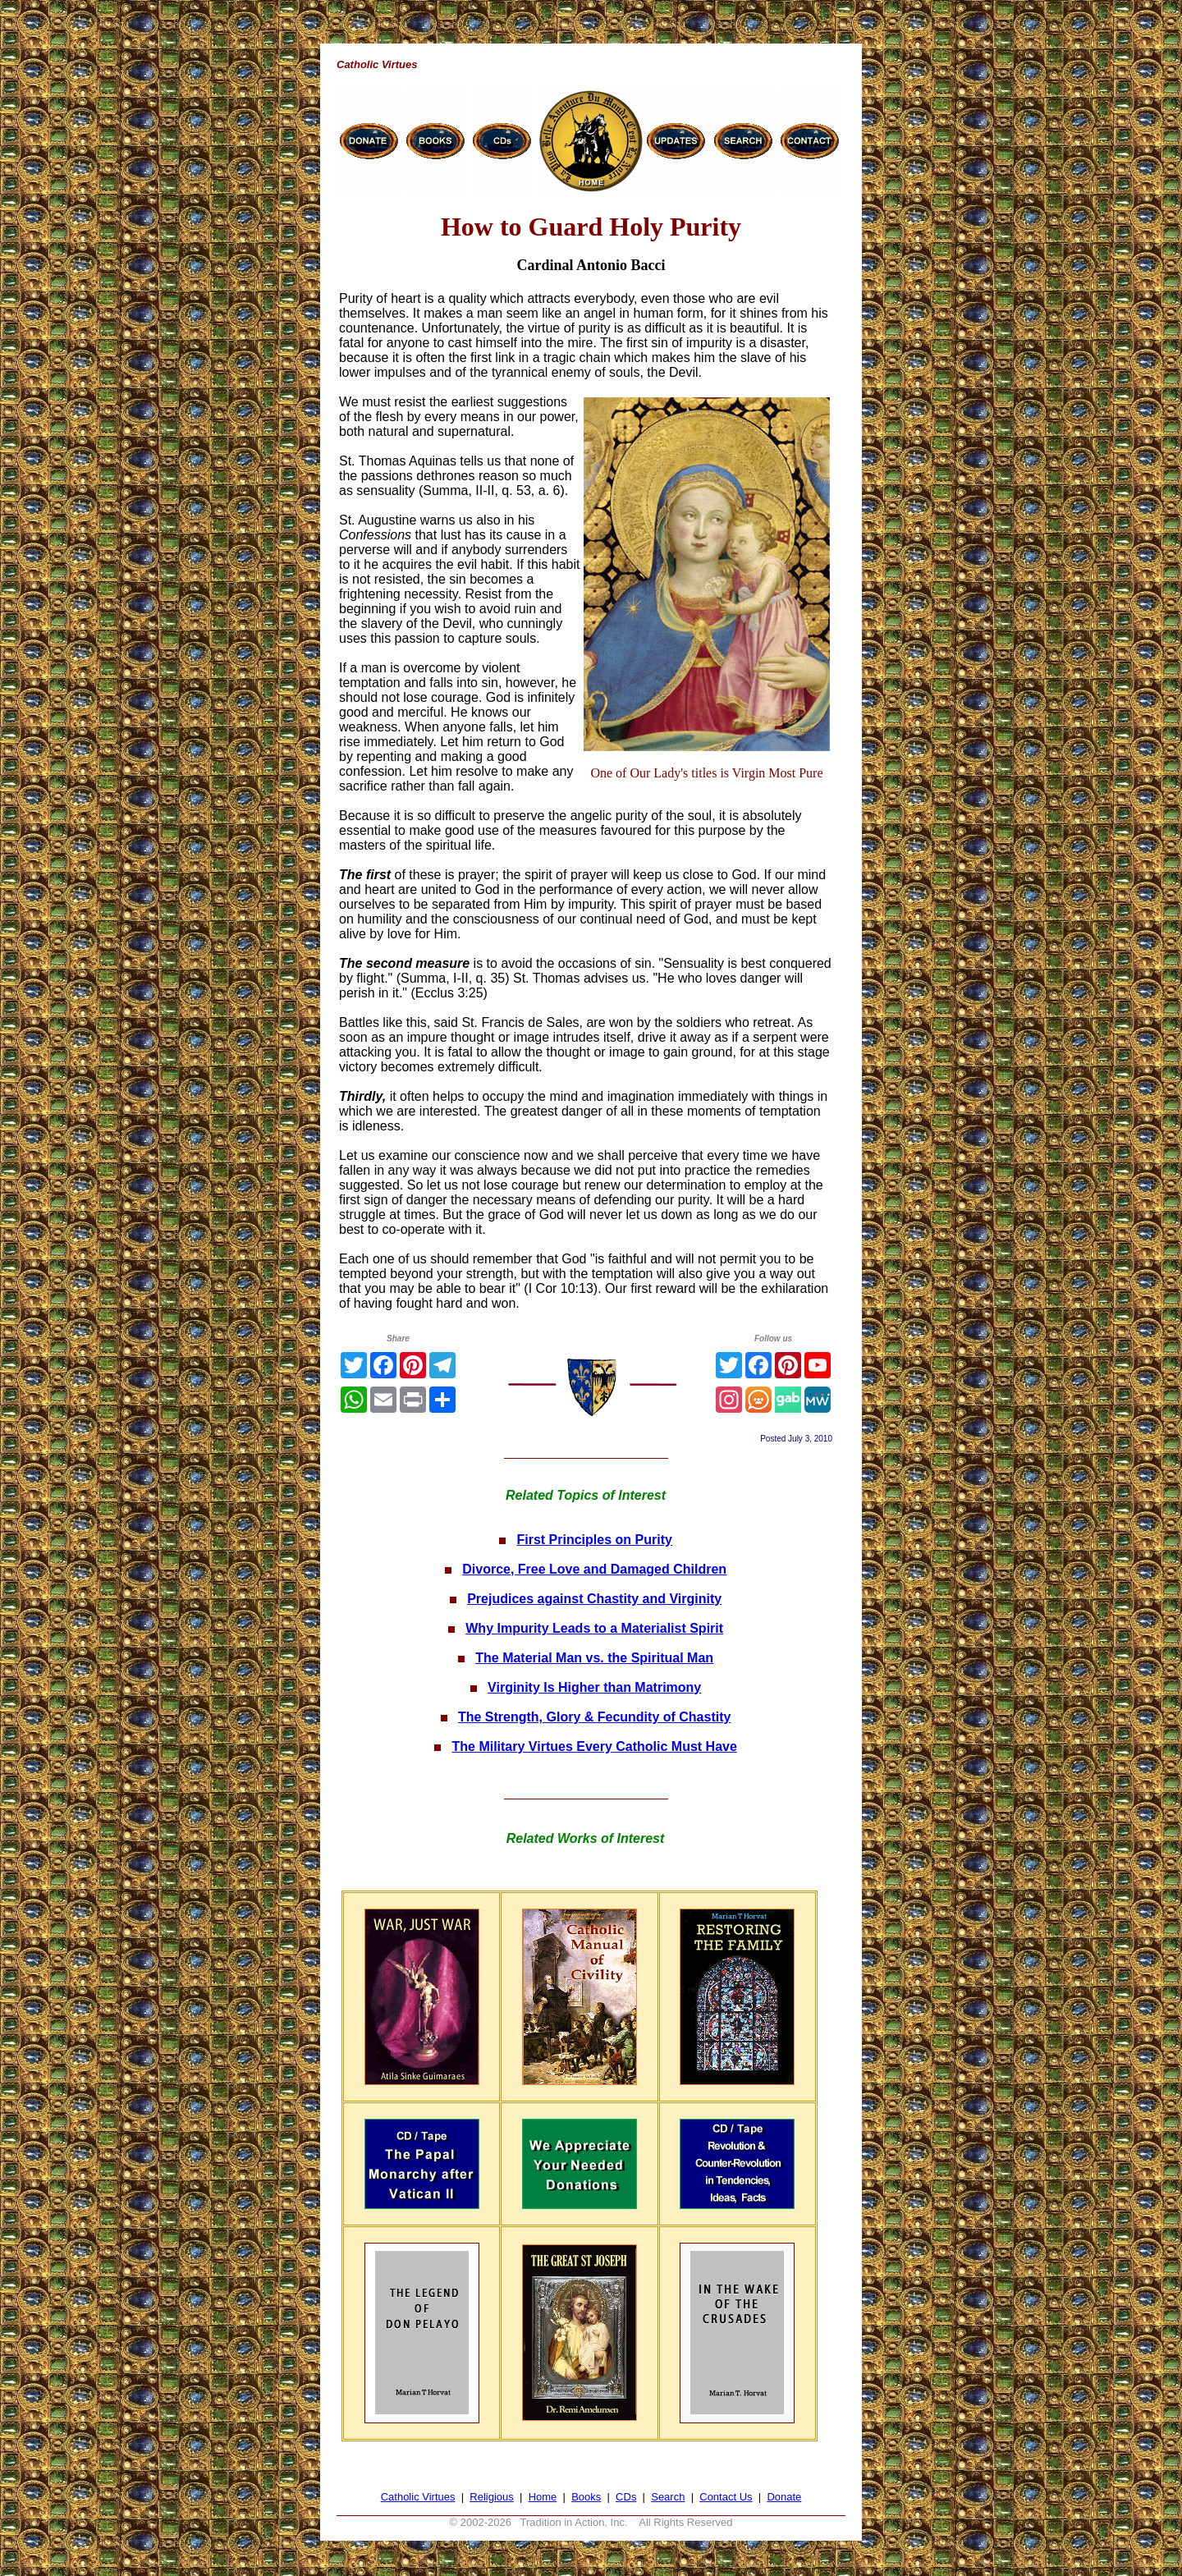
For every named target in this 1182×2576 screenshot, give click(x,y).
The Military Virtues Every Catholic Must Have (593, 1746)
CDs (626, 2497)
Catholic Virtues (418, 2497)
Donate (784, 2497)
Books (586, 2497)
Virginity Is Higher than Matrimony (594, 1687)
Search (668, 2497)
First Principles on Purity (593, 1540)
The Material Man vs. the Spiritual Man (594, 1658)
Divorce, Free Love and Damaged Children (594, 1569)
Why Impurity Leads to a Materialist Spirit (594, 1628)
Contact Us (725, 2497)
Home (543, 2497)
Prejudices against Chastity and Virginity (594, 1599)
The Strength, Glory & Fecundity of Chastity (594, 1717)
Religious (491, 2497)
